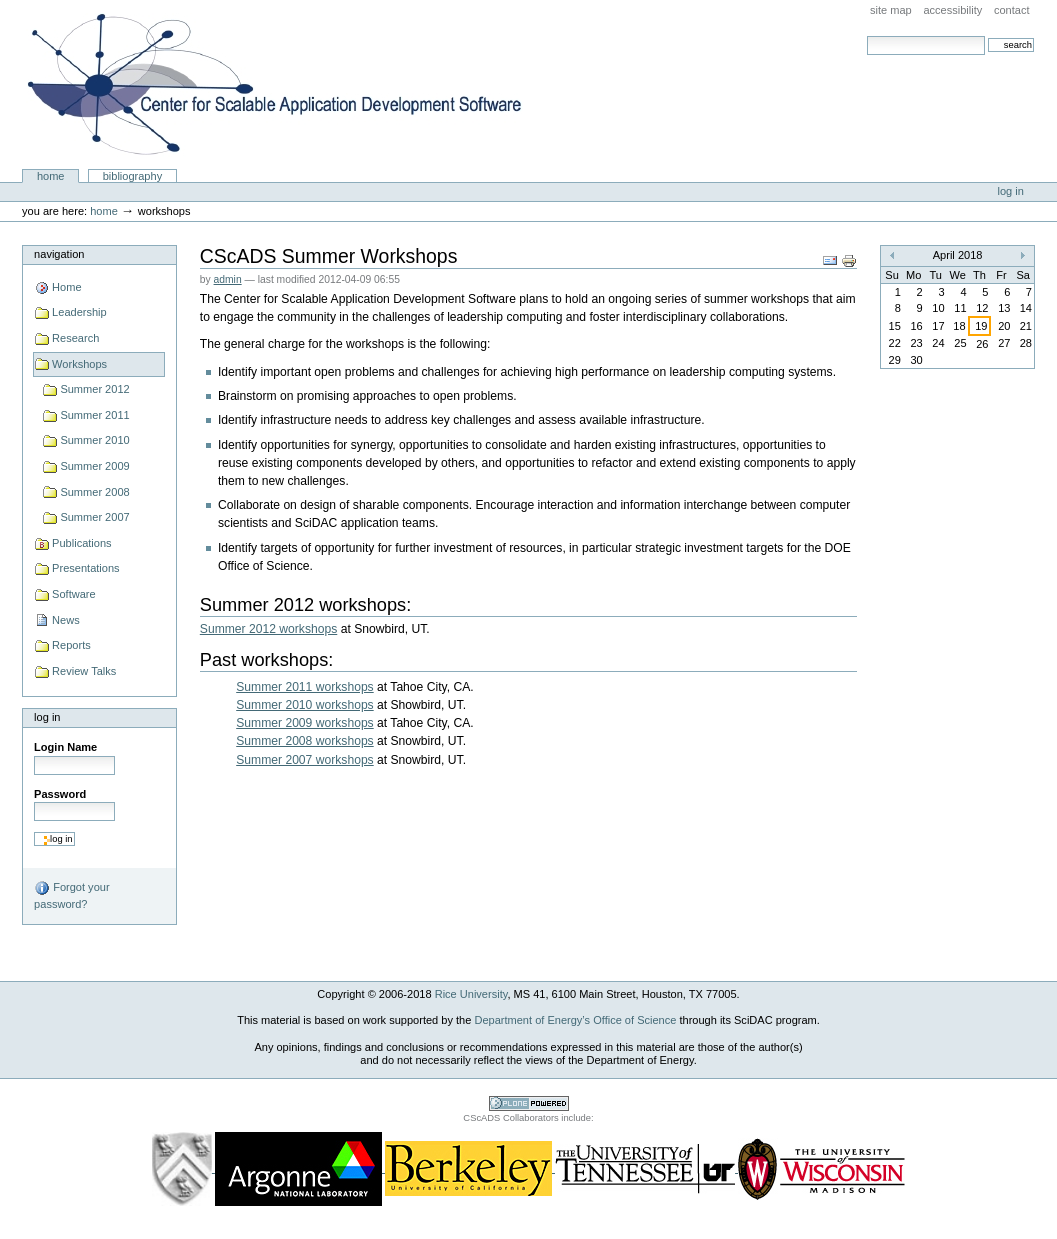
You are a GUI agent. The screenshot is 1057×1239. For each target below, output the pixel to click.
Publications (81, 543)
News (66, 620)
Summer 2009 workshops (304, 723)
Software (74, 594)
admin (228, 279)
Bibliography (133, 176)
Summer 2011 (94, 415)
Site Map (891, 10)
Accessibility (952, 10)
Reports (71, 645)
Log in (1011, 191)
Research (75, 338)
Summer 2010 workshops (304, 705)
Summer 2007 (94, 517)
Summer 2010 (94, 440)
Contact (1012, 10)
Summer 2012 (94, 389)
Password (60, 794)
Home (51, 176)
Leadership (79, 312)
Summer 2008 (94, 492)
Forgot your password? (71, 895)
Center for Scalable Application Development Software (274, 85)
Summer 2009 (94, 466)
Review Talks (84, 671)
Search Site (866, 35)
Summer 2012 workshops (268, 629)
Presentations (85, 568)
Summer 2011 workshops (304, 687)
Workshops (79, 364)
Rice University (471, 994)
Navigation (59, 254)
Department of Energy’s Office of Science (575, 1020)
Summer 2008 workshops (304, 741)
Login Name (65, 747)
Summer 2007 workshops (304, 760)
